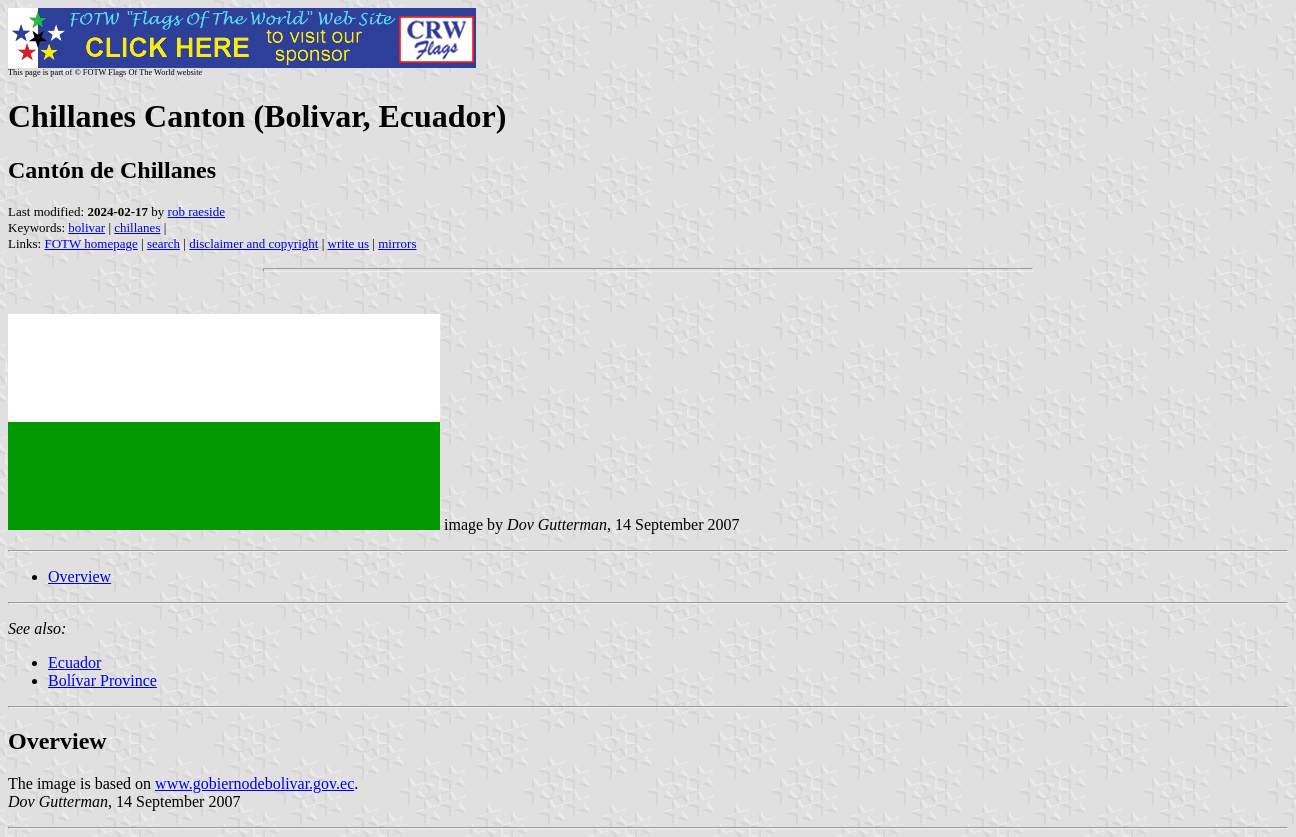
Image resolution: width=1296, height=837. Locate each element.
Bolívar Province (102, 680)
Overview (79, 576)
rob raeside (196, 211)
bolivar (86, 227)
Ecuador (74, 662)
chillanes (137, 227)
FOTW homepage (90, 243)
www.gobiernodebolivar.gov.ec (254, 783)
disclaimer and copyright (253, 243)
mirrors (397, 243)
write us (349, 243)
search (163, 243)
